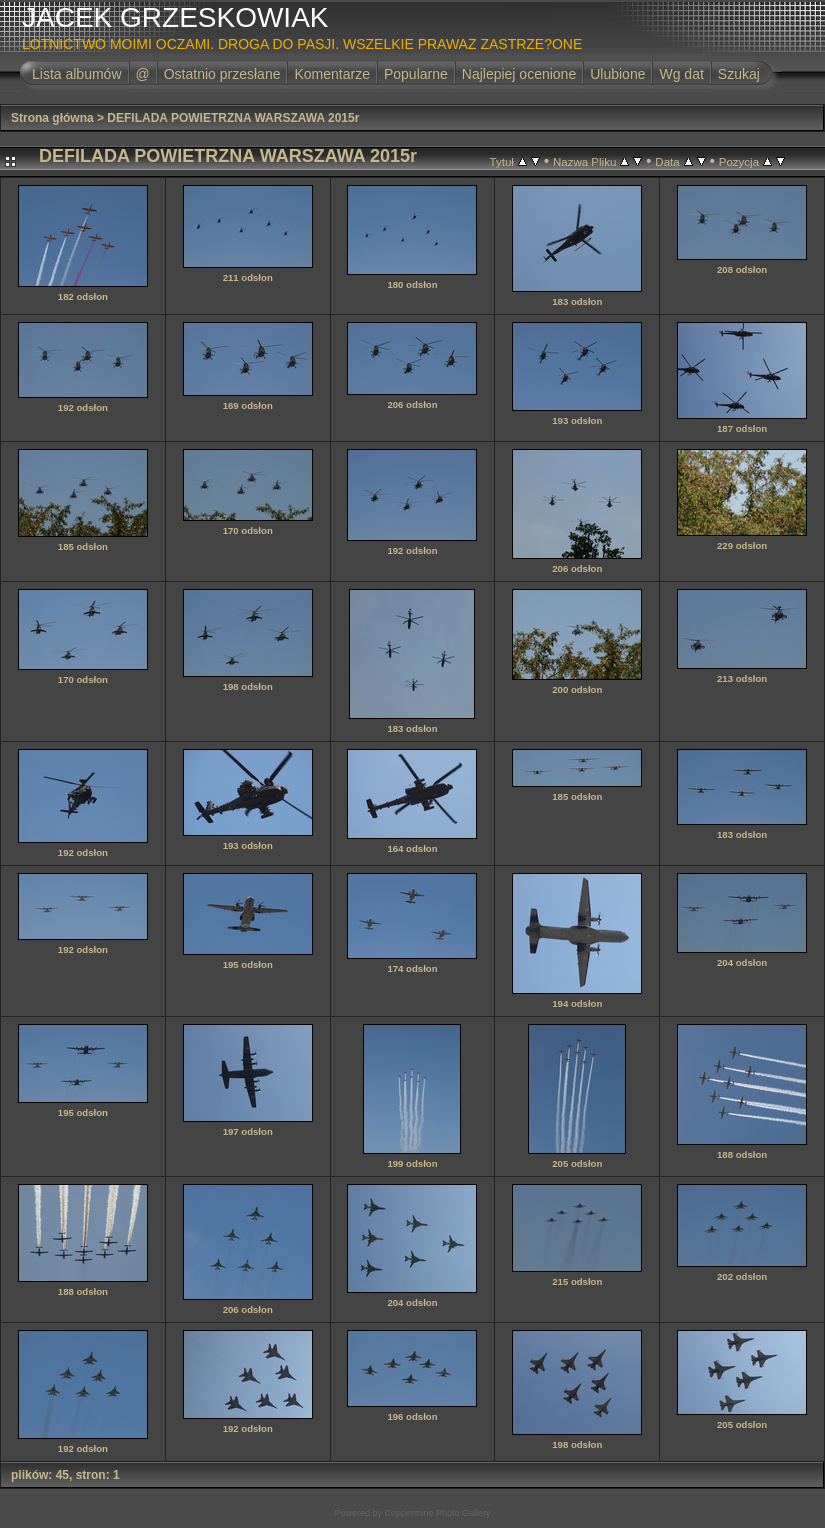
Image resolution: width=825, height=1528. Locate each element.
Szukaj (739, 74)
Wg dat (681, 74)
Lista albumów (77, 74)
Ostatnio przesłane (222, 74)
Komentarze (331, 74)
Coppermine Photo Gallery (437, 1513)
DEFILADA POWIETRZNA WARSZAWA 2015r (233, 118)
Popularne (416, 74)
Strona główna (52, 118)
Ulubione (617, 74)
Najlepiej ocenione (519, 74)
